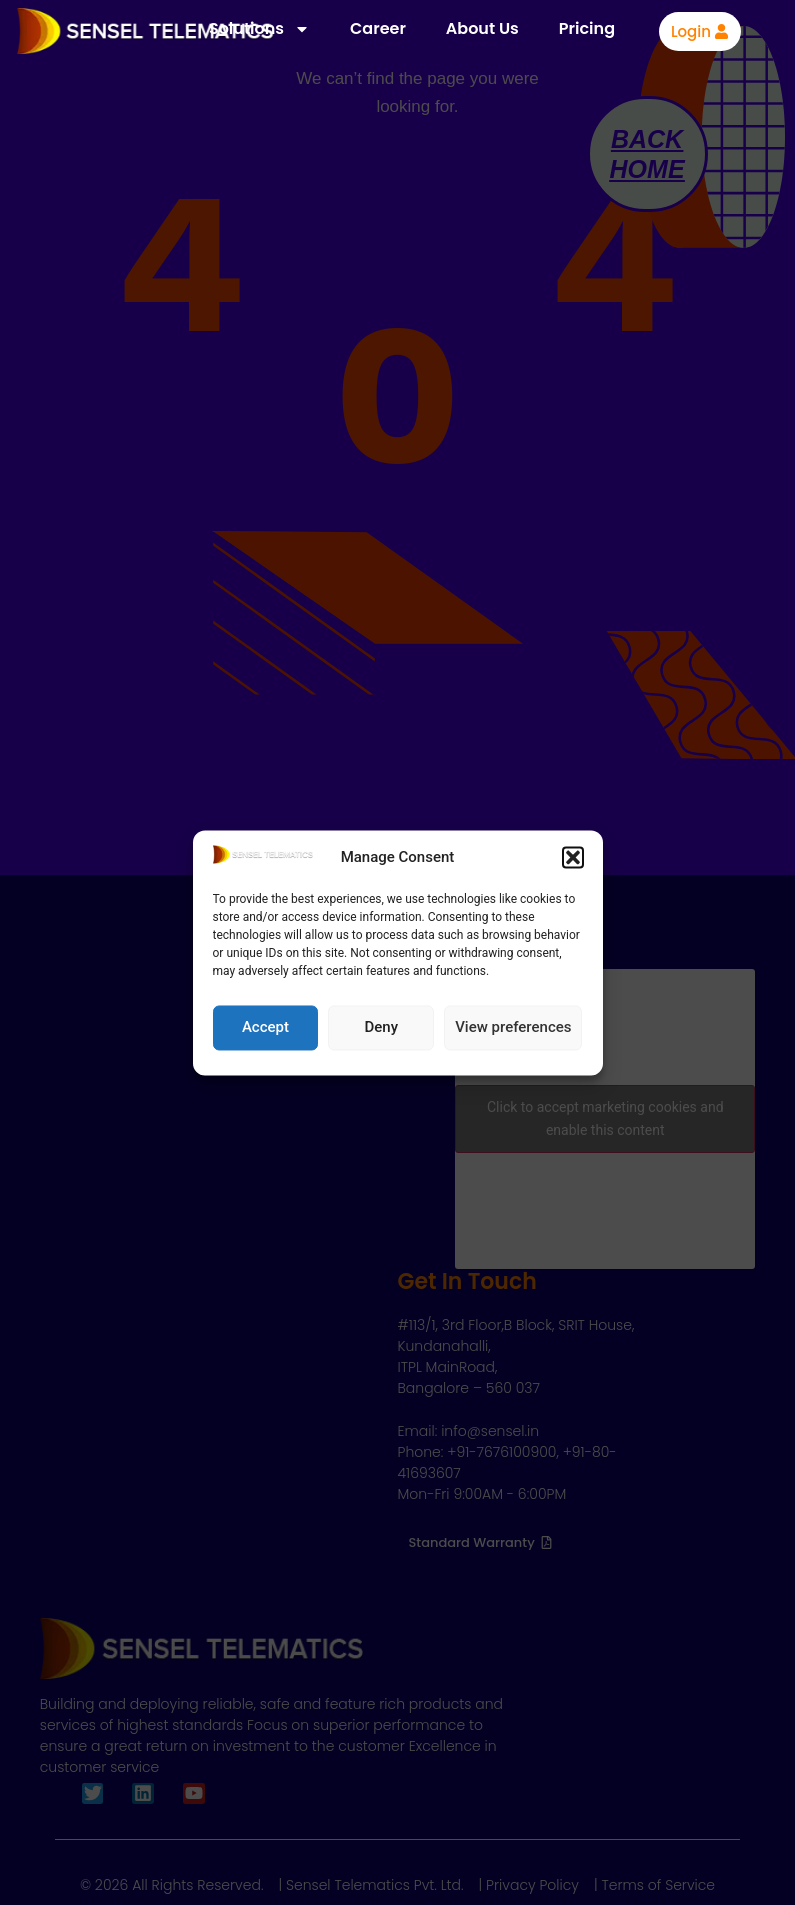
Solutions (259, 29)
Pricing (587, 28)
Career (378, 28)
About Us (482, 28)
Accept (265, 1028)
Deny (381, 1028)
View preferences (513, 1028)
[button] (573, 858)
